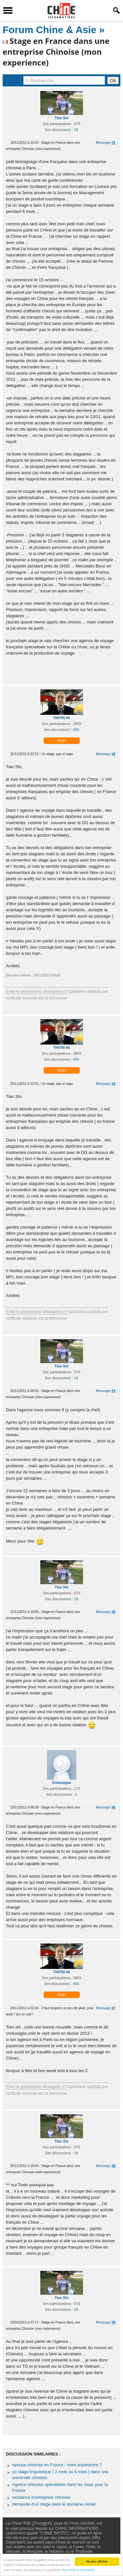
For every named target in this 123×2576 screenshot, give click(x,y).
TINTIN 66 (61, 718)
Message (105, 142)
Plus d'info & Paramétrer (78, 2570)
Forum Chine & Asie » (54, 29)
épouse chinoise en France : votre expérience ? (57, 2464)
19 (76, 130)
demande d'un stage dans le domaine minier (54, 2504)
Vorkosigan (61, 1783)
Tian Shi (61, 118)
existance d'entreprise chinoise (41, 2497)
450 (76, 730)
